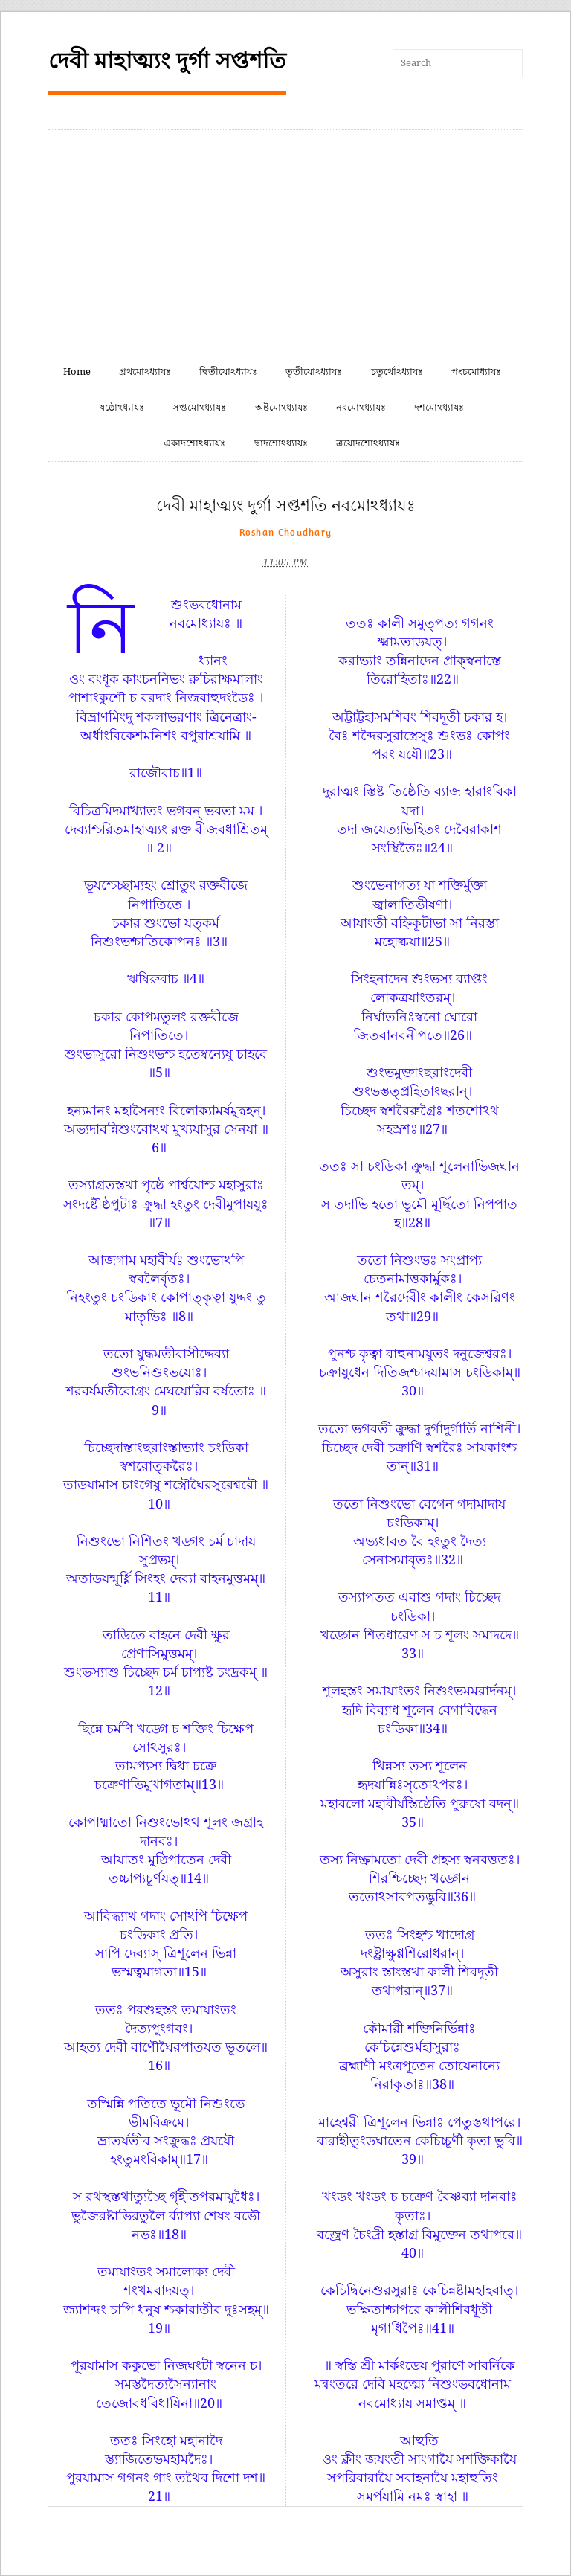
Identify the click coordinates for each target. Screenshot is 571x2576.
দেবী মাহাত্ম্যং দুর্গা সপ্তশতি (167, 61)
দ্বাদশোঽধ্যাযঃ (281, 443)
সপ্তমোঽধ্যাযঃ (199, 407)
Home (77, 371)
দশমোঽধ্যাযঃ (439, 407)
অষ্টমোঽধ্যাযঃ (281, 407)
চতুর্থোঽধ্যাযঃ (397, 371)
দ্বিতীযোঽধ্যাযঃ (228, 371)
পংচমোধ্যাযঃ (476, 371)
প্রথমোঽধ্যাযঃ (145, 371)
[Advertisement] (285, 242)
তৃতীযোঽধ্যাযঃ (314, 371)
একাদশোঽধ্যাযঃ (194, 443)
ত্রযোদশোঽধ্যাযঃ (368, 443)
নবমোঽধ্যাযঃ (361, 407)
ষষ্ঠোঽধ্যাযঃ (122, 407)
